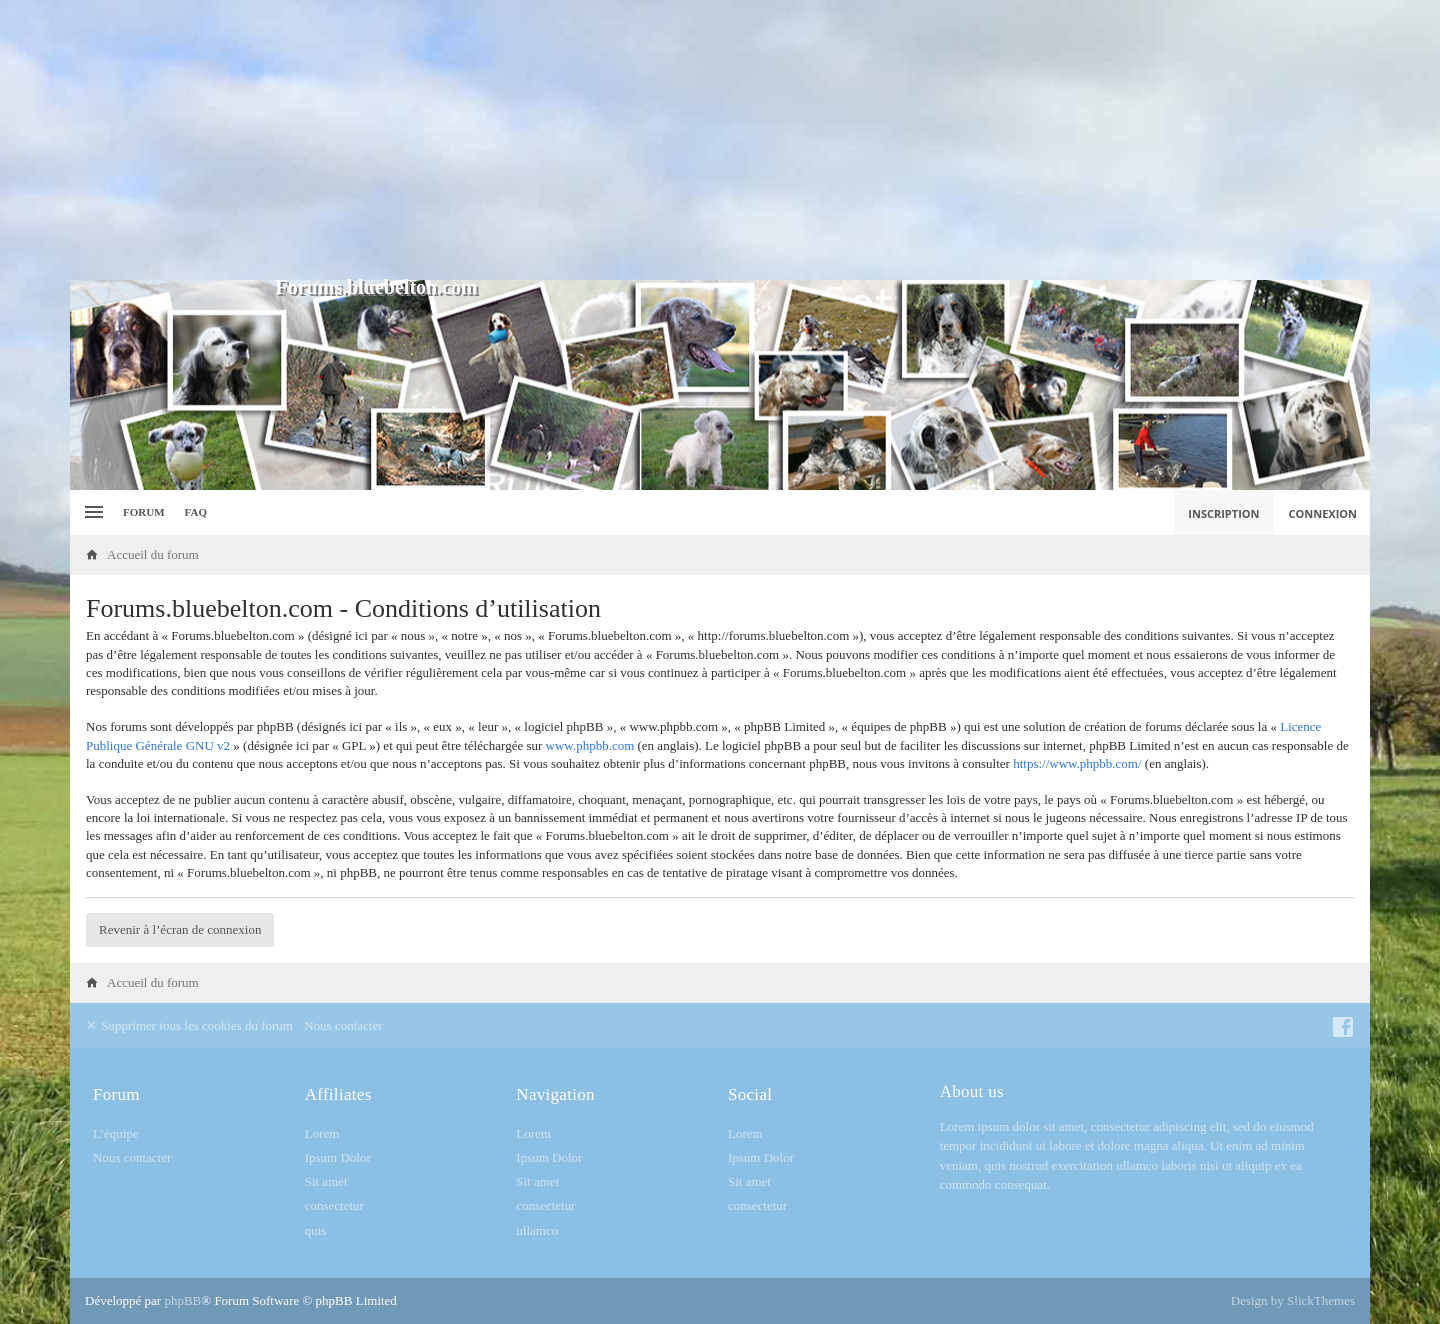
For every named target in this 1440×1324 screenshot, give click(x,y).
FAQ (196, 512)
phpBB (182, 1300)
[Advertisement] (720, 140)
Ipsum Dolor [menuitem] (338, 1157)
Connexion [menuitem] (1323, 513)
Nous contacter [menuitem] (343, 1025)
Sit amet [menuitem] (326, 1181)
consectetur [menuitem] (334, 1205)
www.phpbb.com (590, 745)
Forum (144, 512)
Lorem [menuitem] (322, 1133)
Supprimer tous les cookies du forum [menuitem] (189, 1025)
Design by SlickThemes (1293, 1300)
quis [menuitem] (316, 1230)
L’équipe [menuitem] (116, 1133)
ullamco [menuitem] (537, 1230)
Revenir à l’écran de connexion (180, 929)
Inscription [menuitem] (1223, 513)
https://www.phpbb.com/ (1077, 763)
